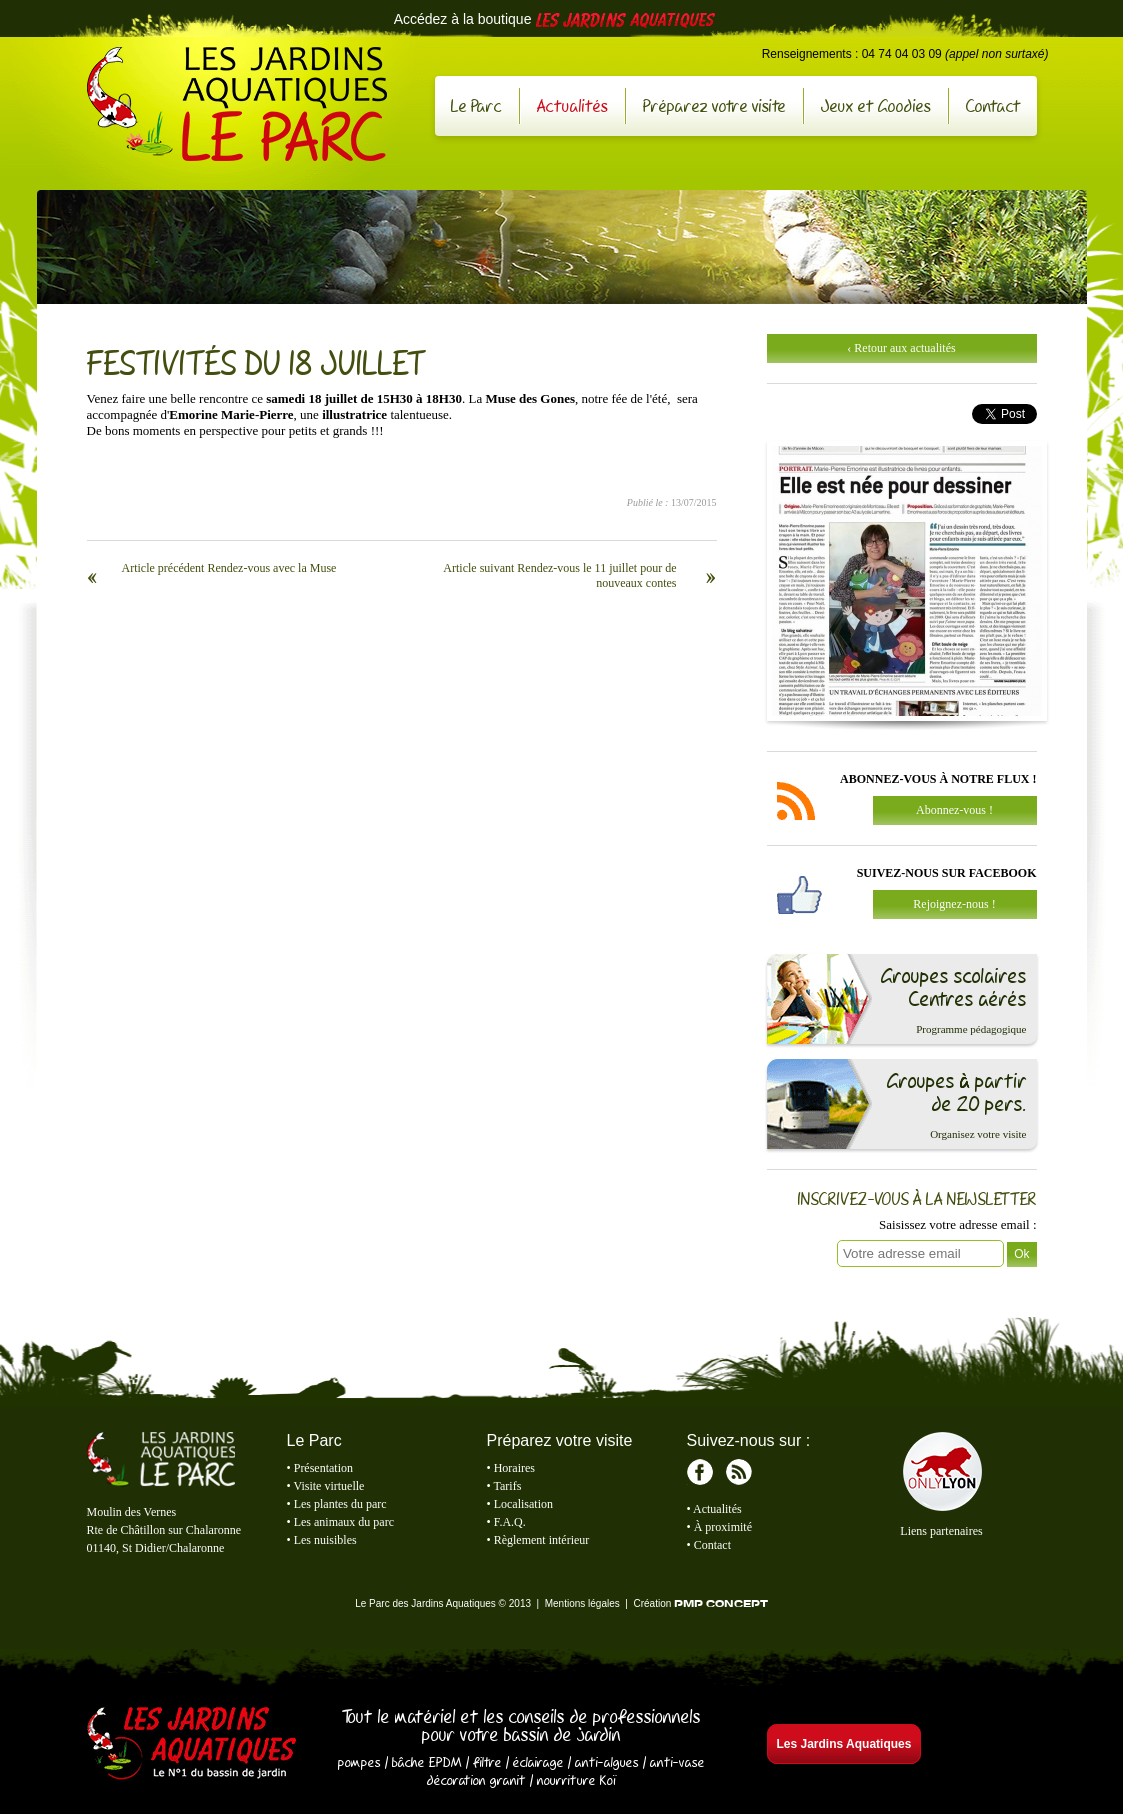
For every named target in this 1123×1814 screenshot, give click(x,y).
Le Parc (476, 105)
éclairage (538, 1762)
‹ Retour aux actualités (901, 348)
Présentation (323, 1468)
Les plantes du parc (340, 1504)
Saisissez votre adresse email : (957, 1224)
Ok (1021, 1254)
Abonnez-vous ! (954, 810)
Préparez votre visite (714, 105)
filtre (487, 1762)
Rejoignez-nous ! (954, 904)
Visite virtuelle (329, 1486)
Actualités (572, 105)
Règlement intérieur (542, 1540)
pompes (359, 1762)
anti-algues (607, 1762)
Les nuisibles (325, 1540)
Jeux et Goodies (876, 105)
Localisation (523, 1504)
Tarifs (508, 1486)
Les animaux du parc (344, 1522)
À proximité (723, 1527)
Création (700, 1603)
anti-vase (677, 1762)
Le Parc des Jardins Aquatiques (237, 104)
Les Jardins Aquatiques (192, 1745)
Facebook (700, 1472)
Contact (993, 105)
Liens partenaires (941, 1531)
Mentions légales (582, 1603)
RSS (739, 1472)
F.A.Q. (510, 1522)
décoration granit (476, 1780)
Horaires (514, 1468)
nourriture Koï (577, 1780)
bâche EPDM (427, 1762)
